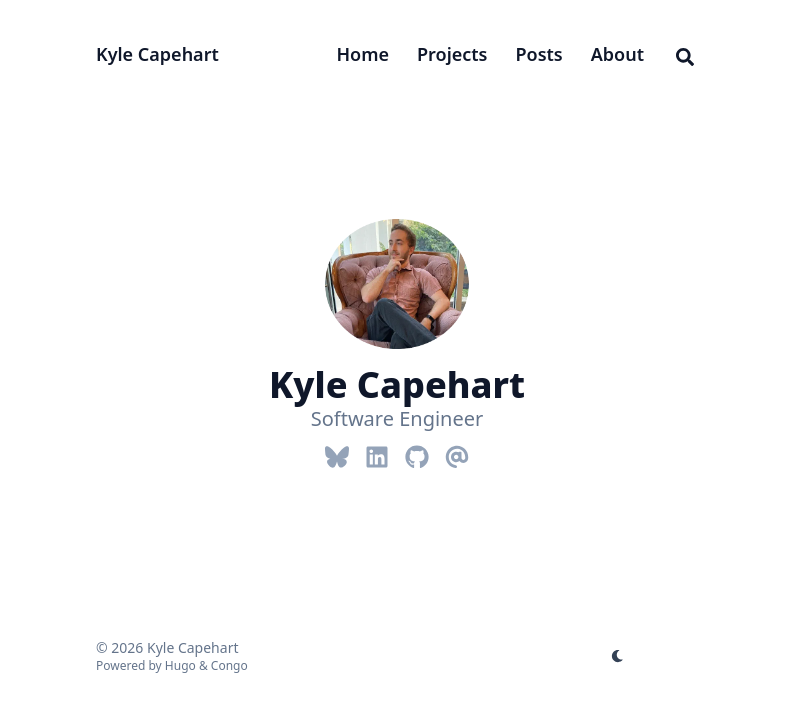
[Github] (417, 453)
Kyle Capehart (157, 54)
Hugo (180, 665)
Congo (229, 665)
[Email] (457, 453)
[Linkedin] (377, 453)
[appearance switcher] (618, 656)
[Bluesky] (337, 453)
